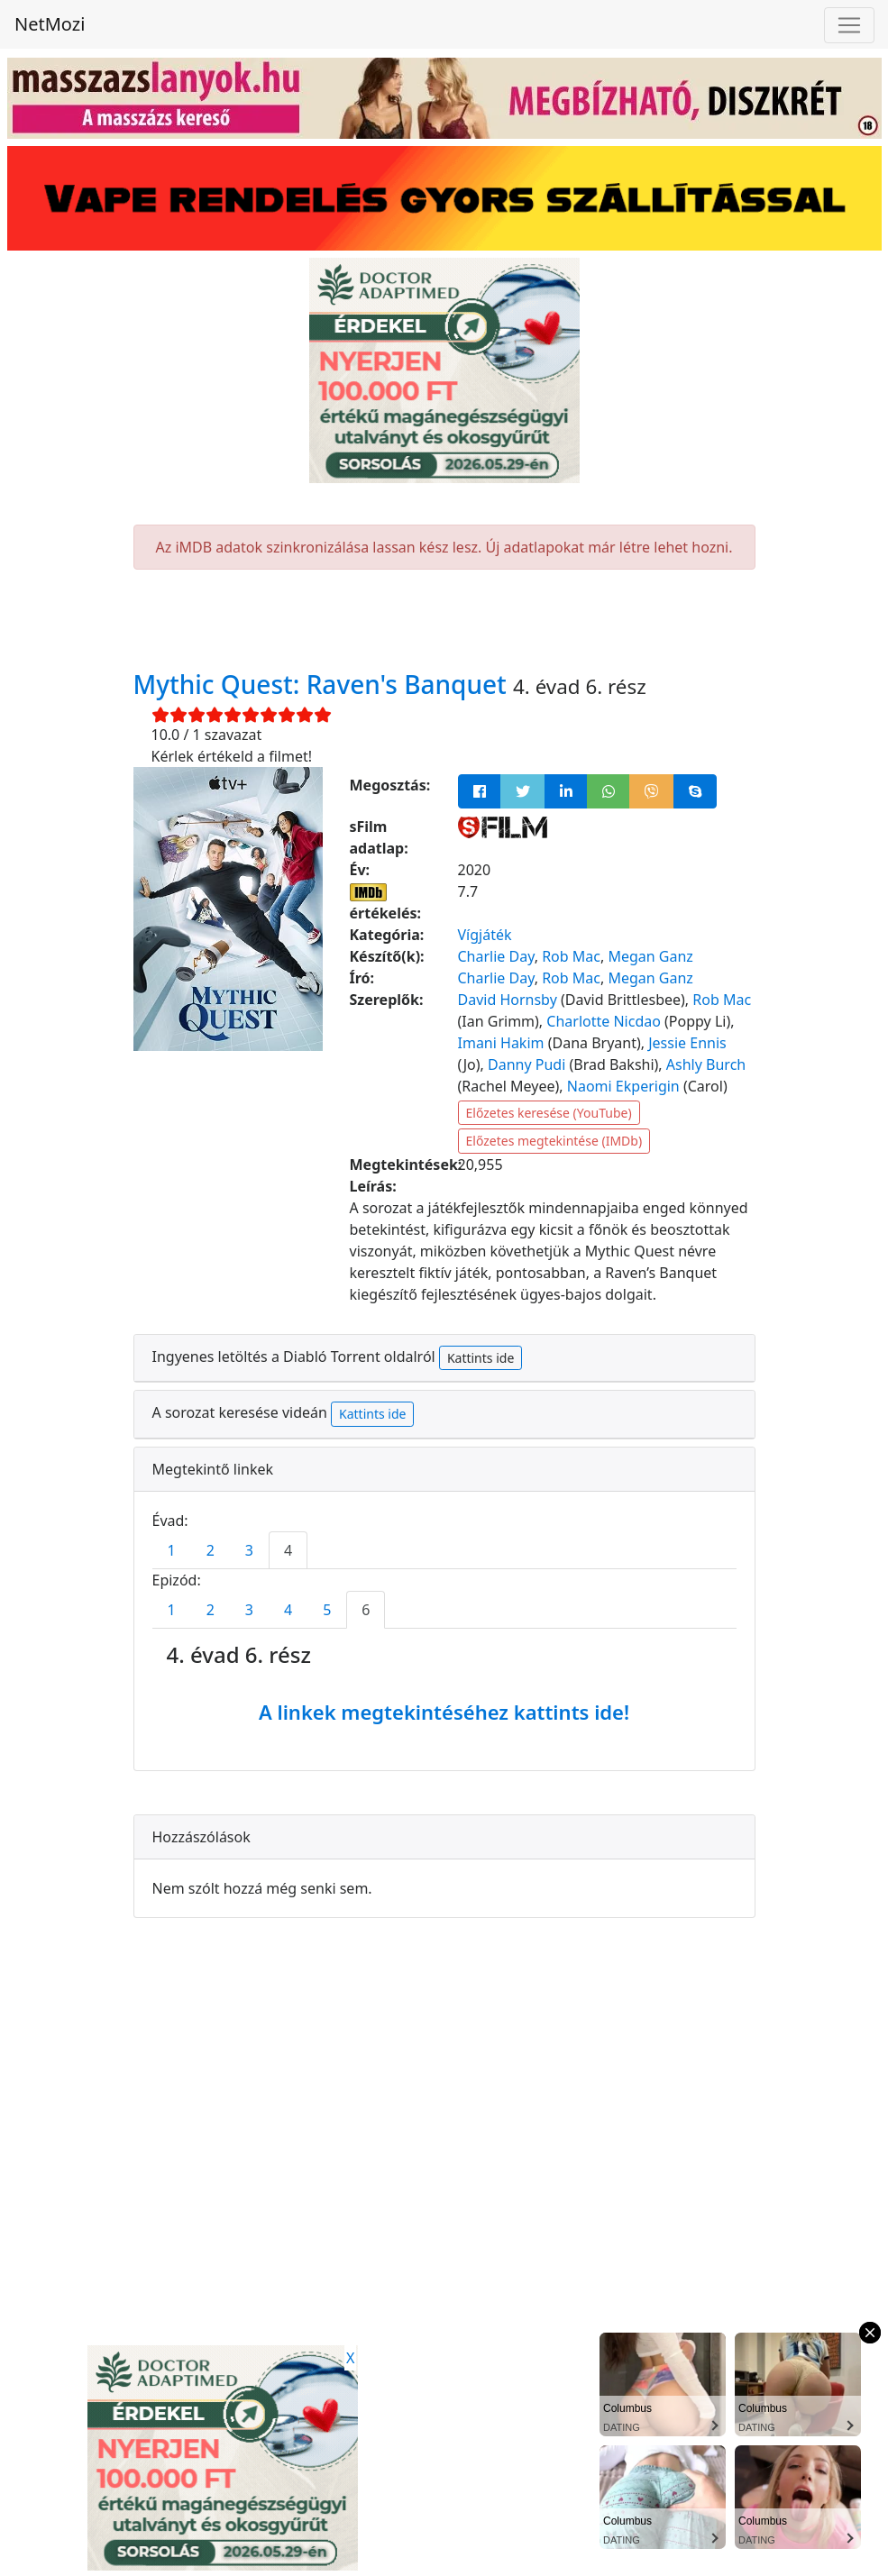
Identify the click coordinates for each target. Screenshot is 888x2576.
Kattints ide (480, 1357)
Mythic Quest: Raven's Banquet (323, 684)
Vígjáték (485, 935)
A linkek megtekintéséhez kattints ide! (444, 1711)
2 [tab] (210, 1550)
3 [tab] (249, 1550)
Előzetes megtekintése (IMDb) (554, 1140)
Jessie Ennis (687, 1043)
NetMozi (49, 24)
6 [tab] (366, 1610)
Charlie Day (496, 956)
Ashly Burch (706, 1064)
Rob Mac (571, 956)
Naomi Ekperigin (623, 1086)
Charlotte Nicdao (603, 1021)
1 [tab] (172, 1550)
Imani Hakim (501, 1043)
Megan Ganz (650, 956)
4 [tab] (288, 1550)
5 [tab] (327, 1610)
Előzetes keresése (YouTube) (549, 1112)
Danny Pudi (526, 1064)
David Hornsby (507, 999)
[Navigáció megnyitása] (849, 25)
